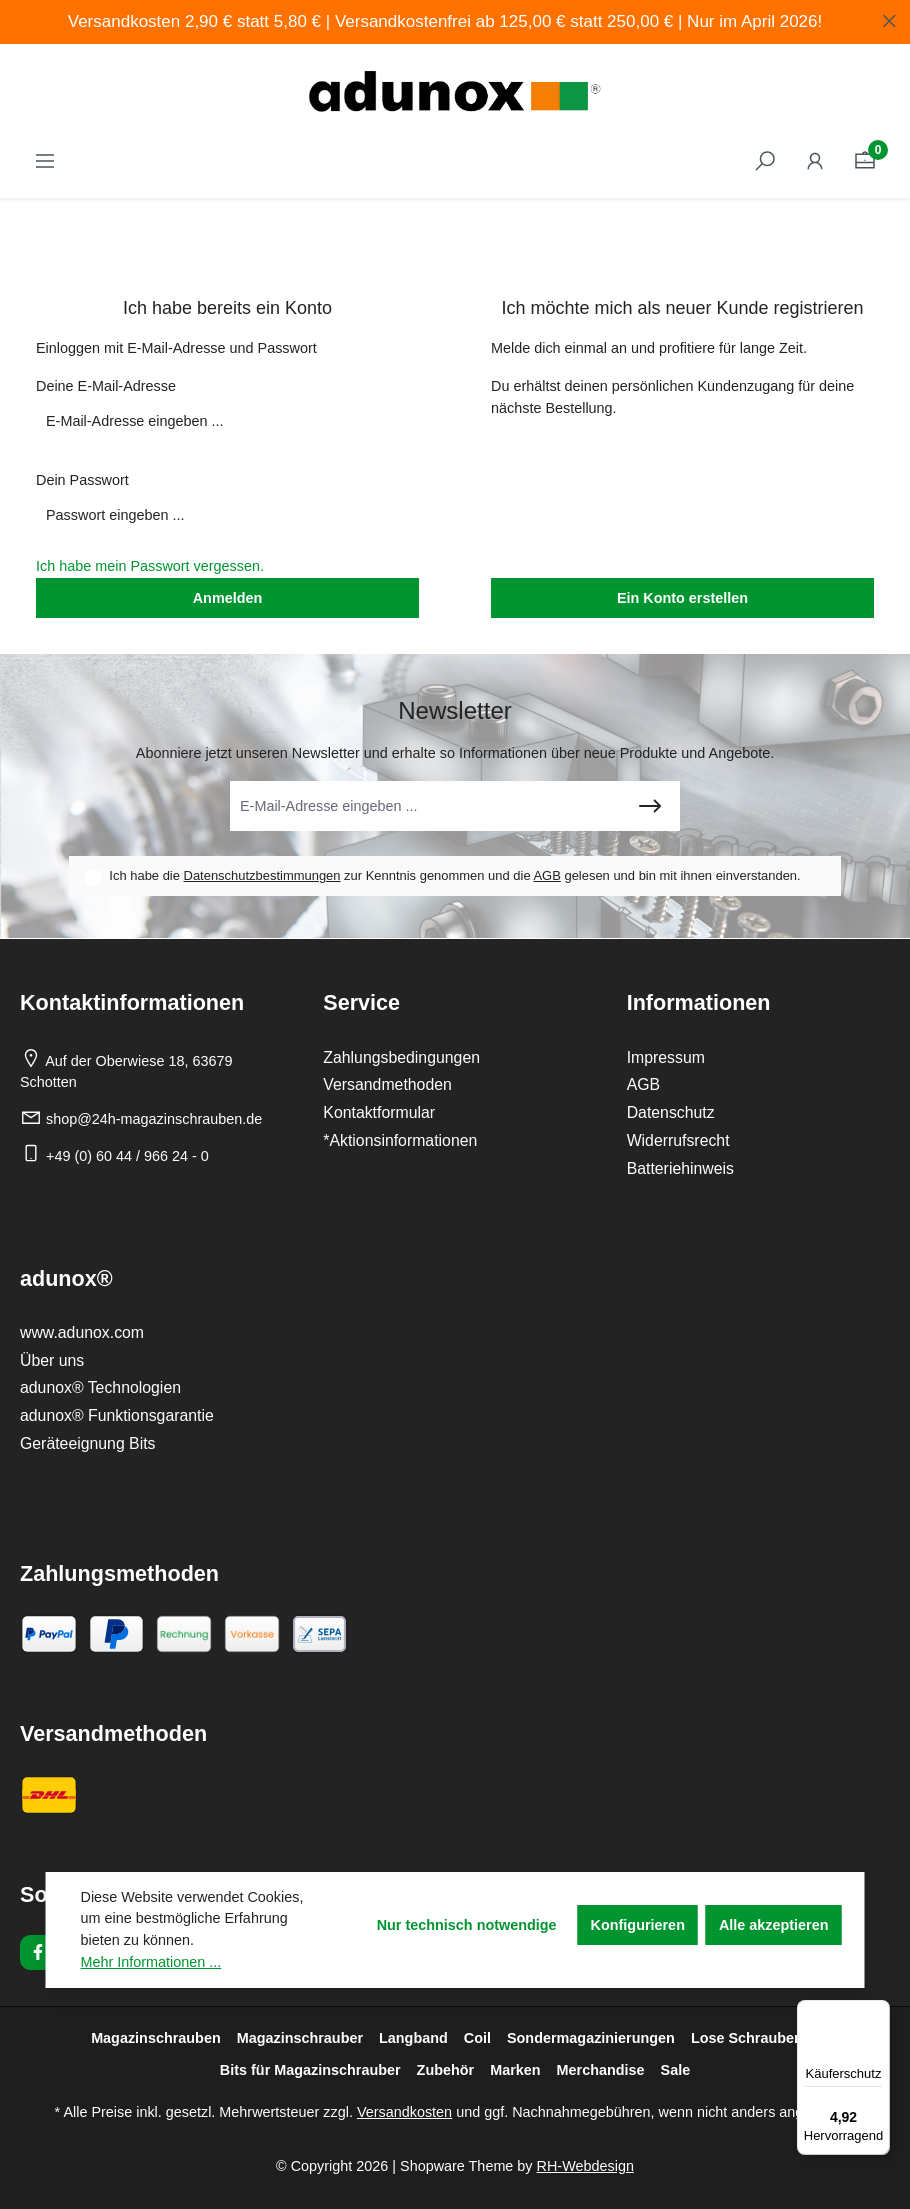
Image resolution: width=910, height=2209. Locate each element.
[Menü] (878, 2012)
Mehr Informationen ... (151, 1962)
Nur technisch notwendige (467, 1925)
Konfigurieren (638, 1925)
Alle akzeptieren (774, 1925)
